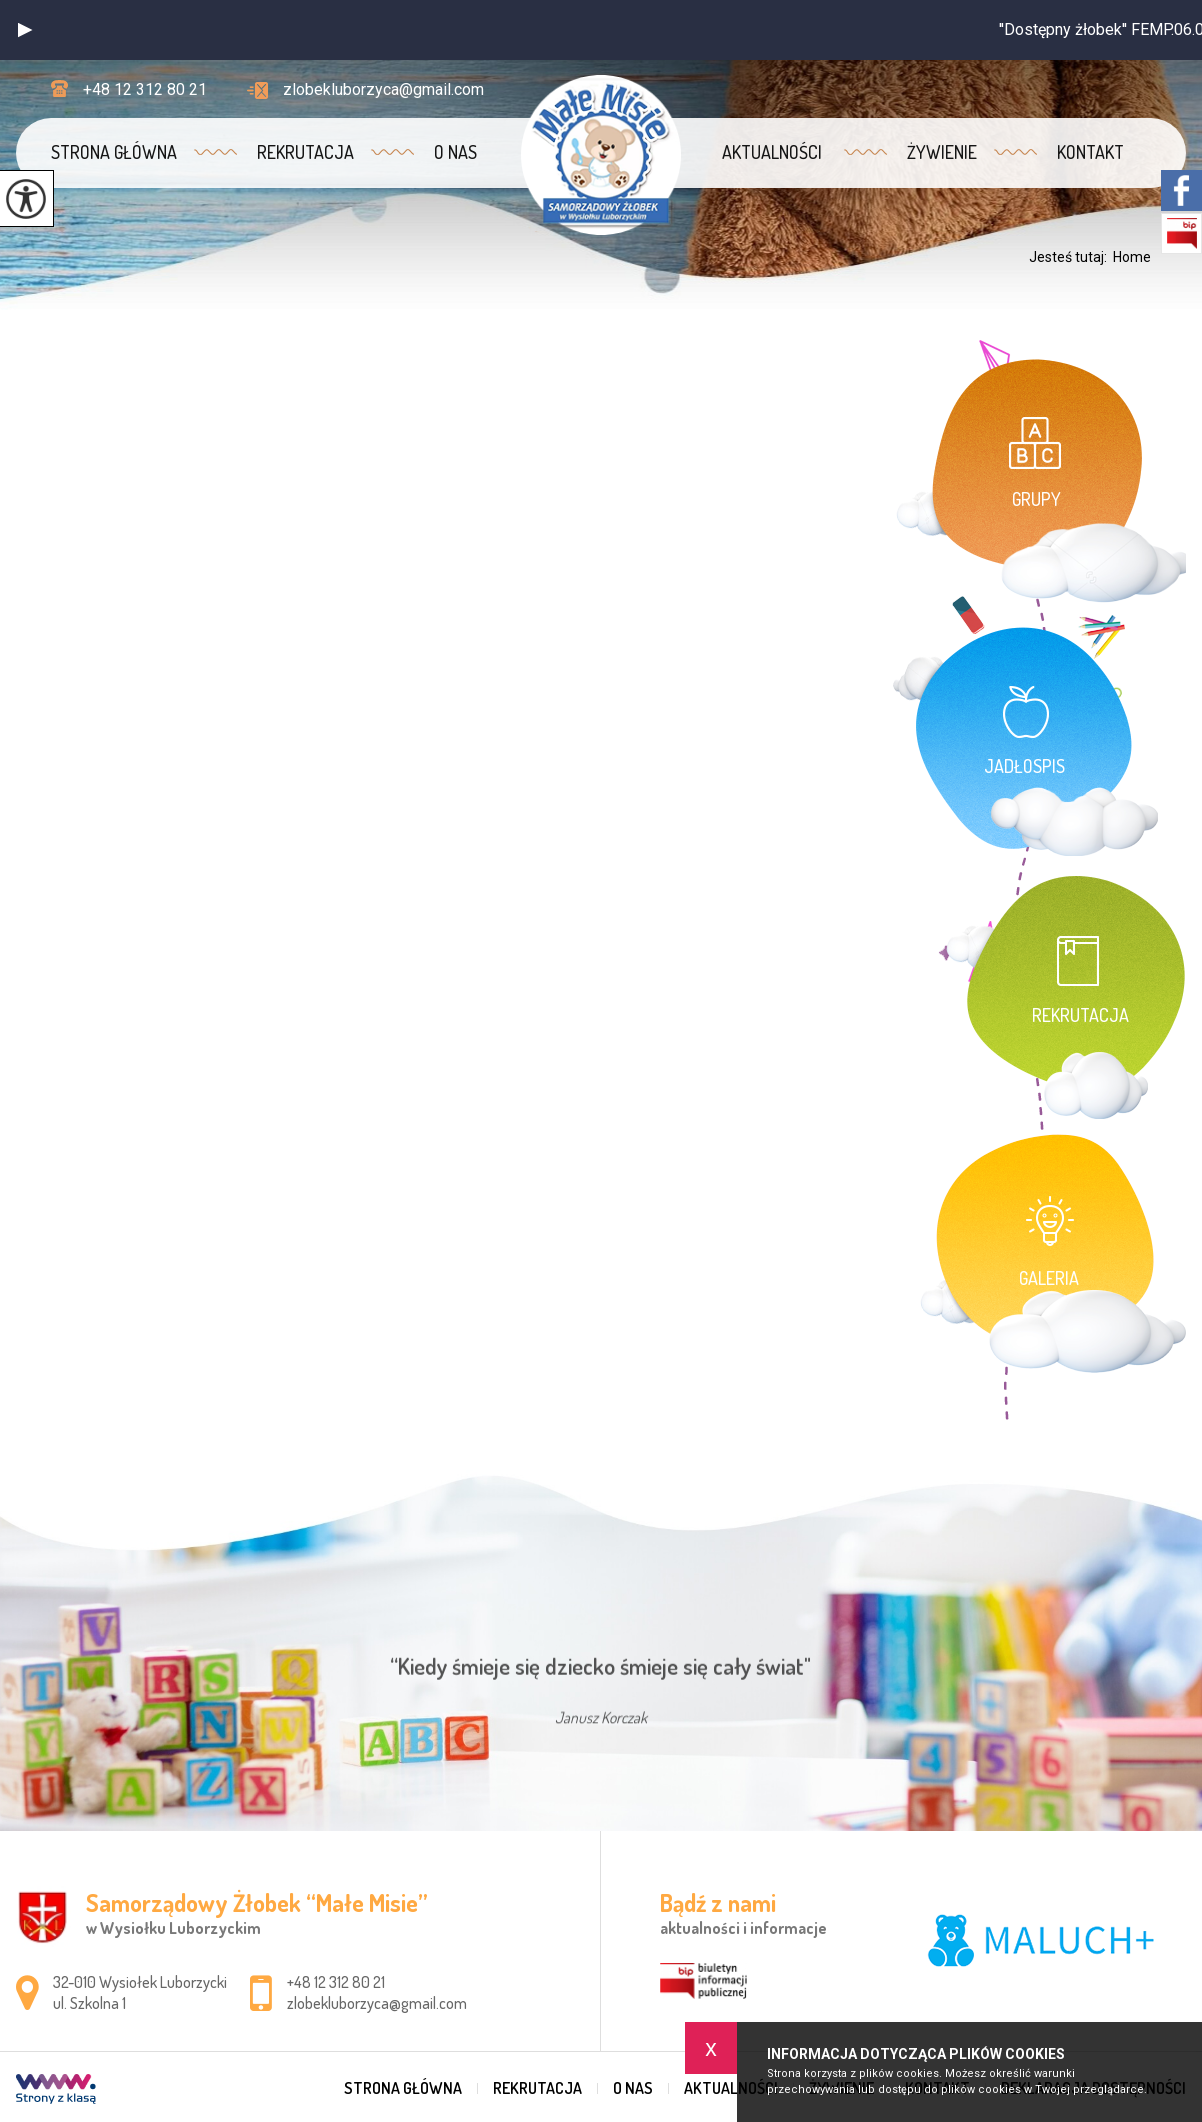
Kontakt (1090, 152)
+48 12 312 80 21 (129, 89)
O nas (455, 152)
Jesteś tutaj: (1071, 257)
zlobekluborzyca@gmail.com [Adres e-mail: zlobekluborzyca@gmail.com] (377, 2003)
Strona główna (114, 152)
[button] (25, 30)
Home (1132, 257)
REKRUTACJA (305, 152)
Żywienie (942, 152)
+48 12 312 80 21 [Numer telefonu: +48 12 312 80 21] (336, 1982)
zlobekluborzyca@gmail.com (365, 89)
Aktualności (772, 152)
